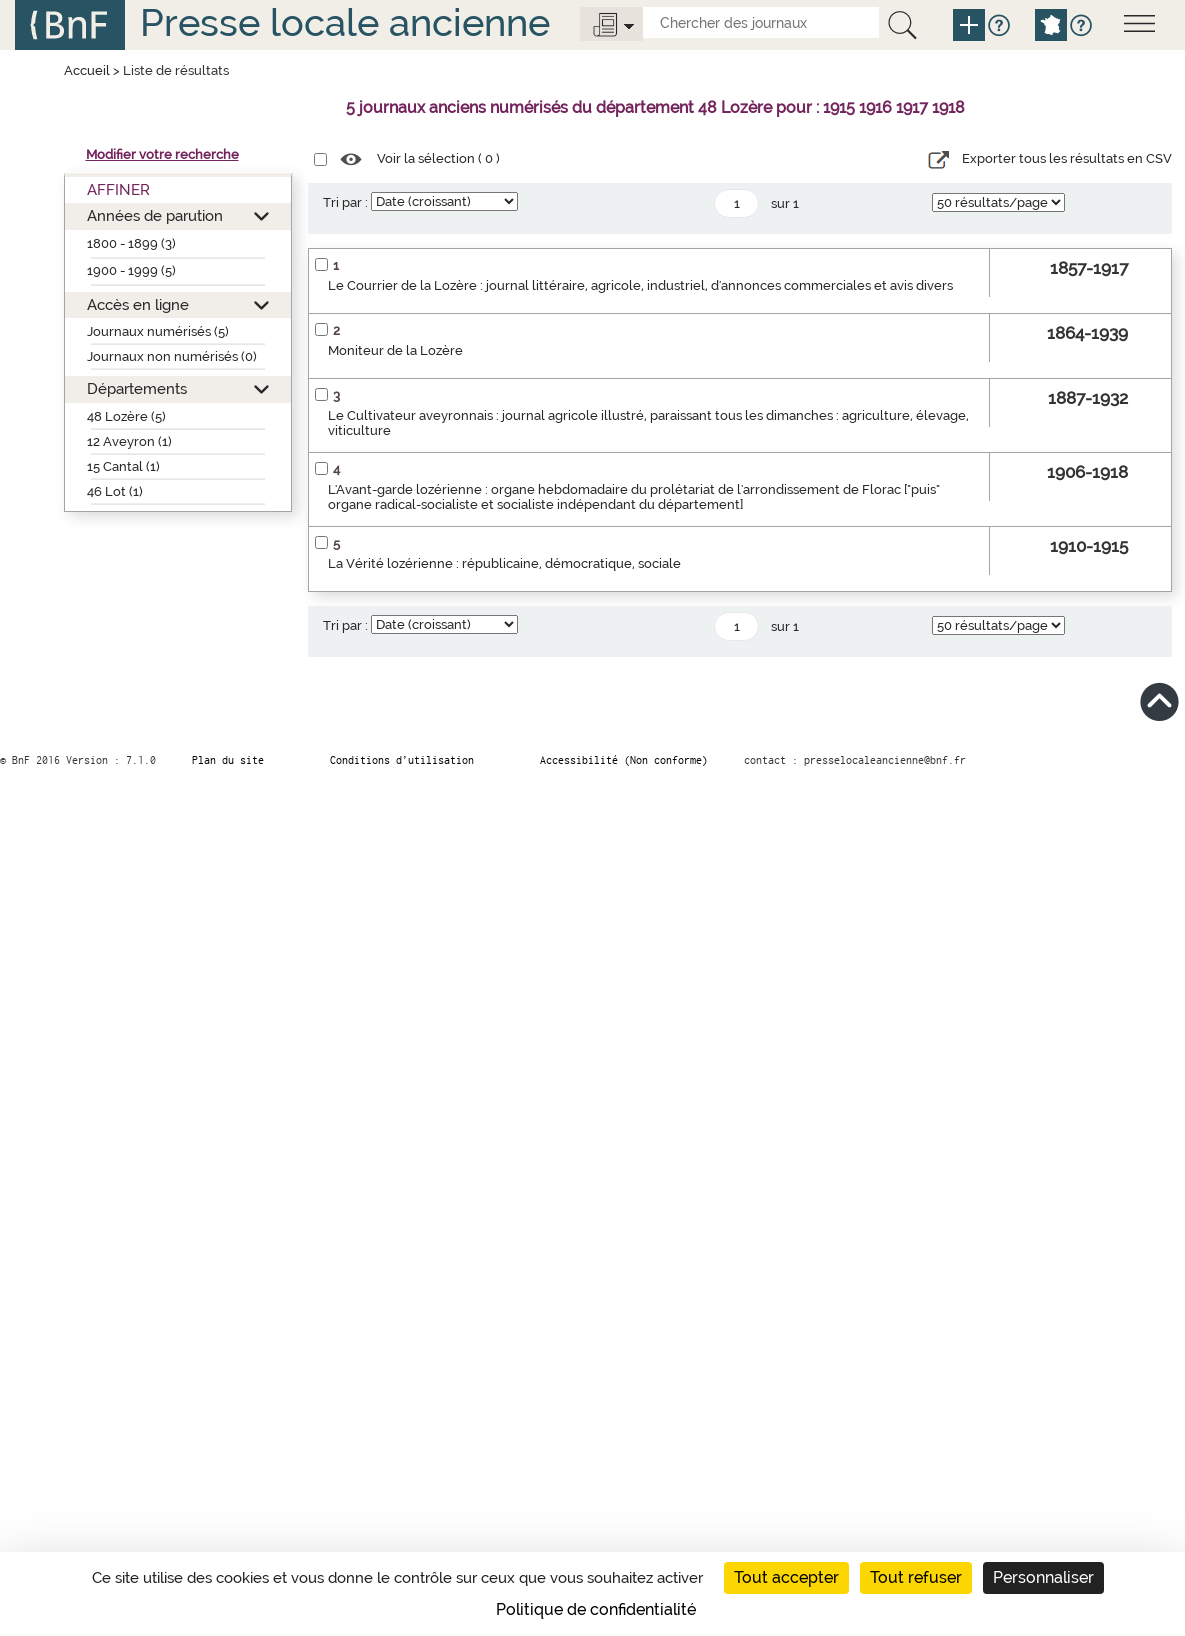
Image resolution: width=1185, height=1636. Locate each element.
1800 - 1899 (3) (131, 243)
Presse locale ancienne (345, 22)
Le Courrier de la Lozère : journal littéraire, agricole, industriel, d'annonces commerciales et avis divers (640, 285)
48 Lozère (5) (126, 416)
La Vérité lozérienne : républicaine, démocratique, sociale (504, 563)
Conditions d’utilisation (402, 760)
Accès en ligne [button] (138, 304)
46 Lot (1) (115, 491)
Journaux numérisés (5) (158, 331)
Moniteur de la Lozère (395, 350)
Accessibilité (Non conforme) (624, 760)
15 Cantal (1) (123, 466)
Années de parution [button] (155, 215)
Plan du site (228, 760)
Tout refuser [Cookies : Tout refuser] (916, 1577)
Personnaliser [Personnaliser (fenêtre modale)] (1043, 1577)
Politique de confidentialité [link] (596, 1609)
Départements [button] (137, 388)
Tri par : (345, 202)
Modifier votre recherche (162, 154)
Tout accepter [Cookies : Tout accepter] (786, 1577)
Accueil (87, 70)
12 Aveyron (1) (129, 441)
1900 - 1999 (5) (131, 270)
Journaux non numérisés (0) (172, 356)
